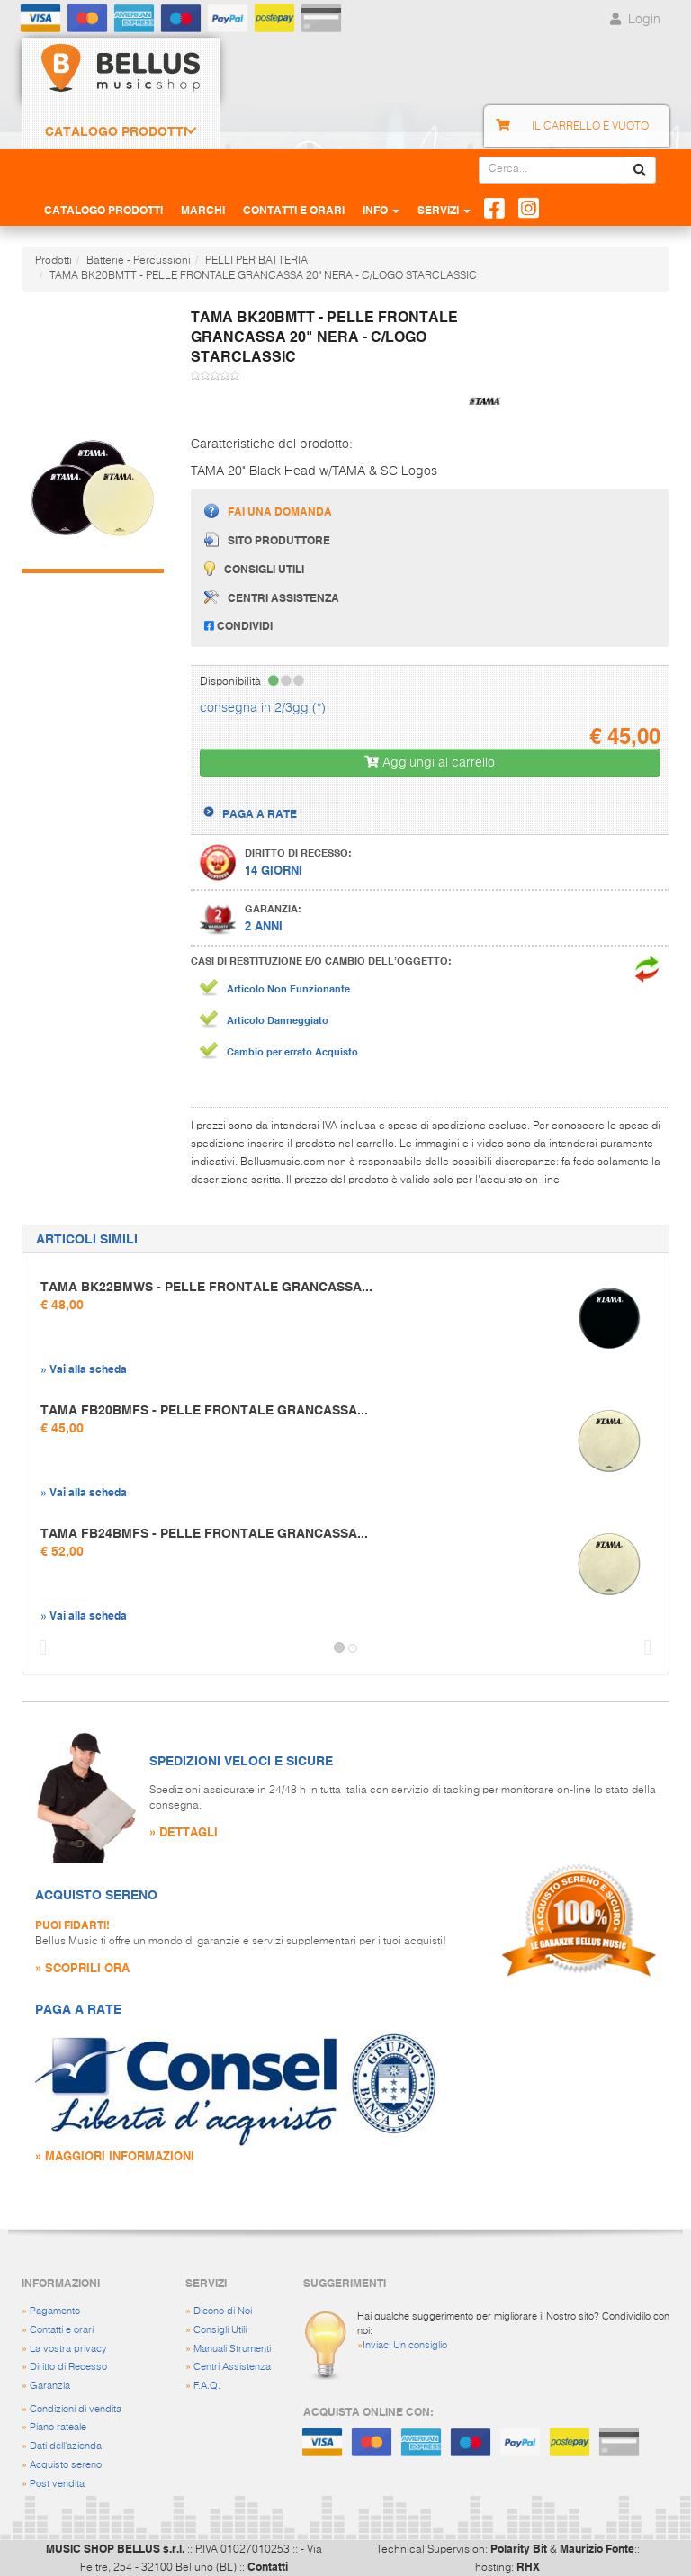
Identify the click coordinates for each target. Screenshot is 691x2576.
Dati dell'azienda (66, 2446)
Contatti (267, 2566)
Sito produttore (267, 539)
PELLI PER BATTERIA (256, 261)
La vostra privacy (68, 2349)
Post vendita (57, 2484)
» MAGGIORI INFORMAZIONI (114, 2155)
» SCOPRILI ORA (82, 1967)
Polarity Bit (518, 2548)
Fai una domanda (268, 510)
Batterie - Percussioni (138, 261)
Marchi (203, 209)
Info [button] (381, 209)
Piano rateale (58, 2427)
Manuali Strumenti (232, 2349)
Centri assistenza (271, 597)
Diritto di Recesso (68, 2367)
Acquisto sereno (66, 2465)
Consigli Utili (220, 2330)
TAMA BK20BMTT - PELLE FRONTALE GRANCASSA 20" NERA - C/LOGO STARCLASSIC (263, 276)
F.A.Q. (206, 2386)
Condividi (238, 625)
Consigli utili (254, 568)
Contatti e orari (62, 2330)
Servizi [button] (444, 209)
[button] (38, 1648)
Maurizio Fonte (597, 2548)
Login (633, 19)
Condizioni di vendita (75, 2409)
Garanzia (50, 2386)
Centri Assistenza (232, 2367)
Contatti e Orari (294, 209)
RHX (528, 2566)
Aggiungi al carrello (429, 762)
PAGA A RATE (259, 813)
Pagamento (55, 2311)
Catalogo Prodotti (116, 131)
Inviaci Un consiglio (405, 2345)
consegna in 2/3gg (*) (263, 708)
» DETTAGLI (183, 1831)
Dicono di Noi (222, 2311)
